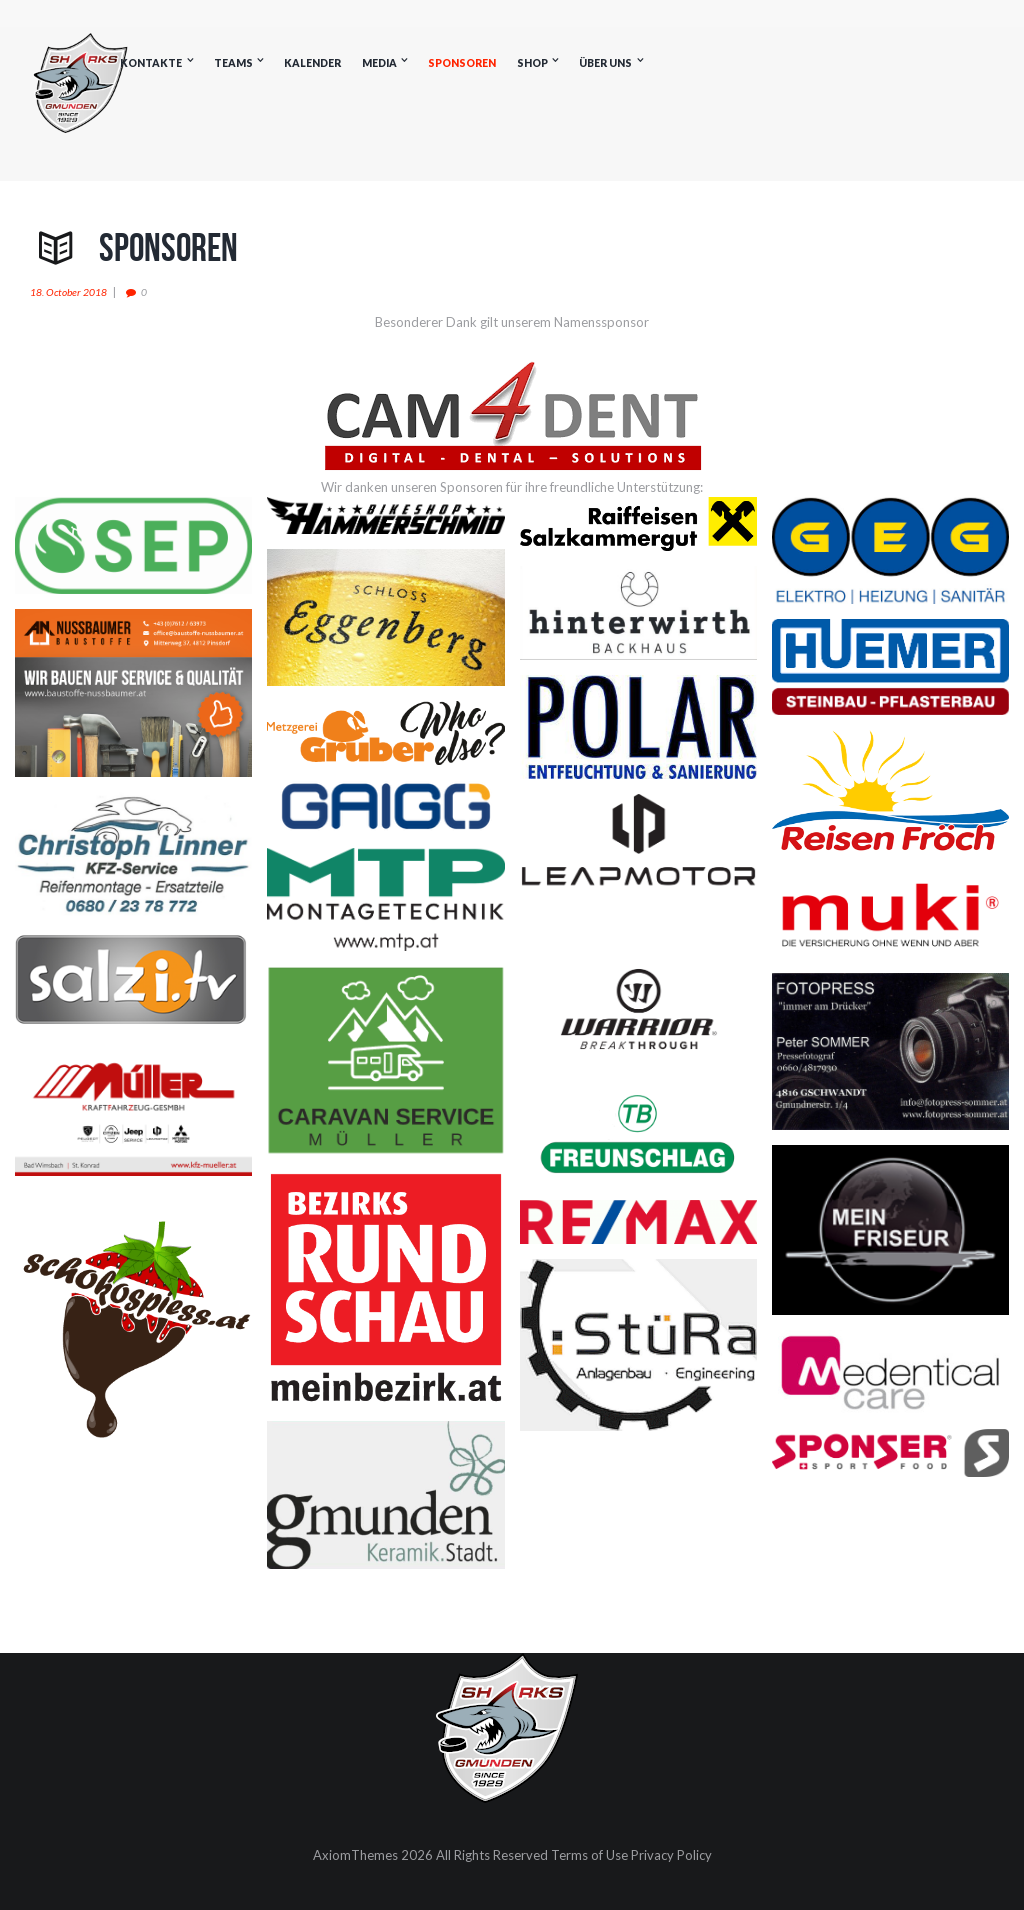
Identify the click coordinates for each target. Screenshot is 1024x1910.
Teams (233, 63)
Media (379, 63)
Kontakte (151, 63)
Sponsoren (462, 63)
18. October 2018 (68, 292)
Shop (532, 63)
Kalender (312, 63)
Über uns (605, 63)
